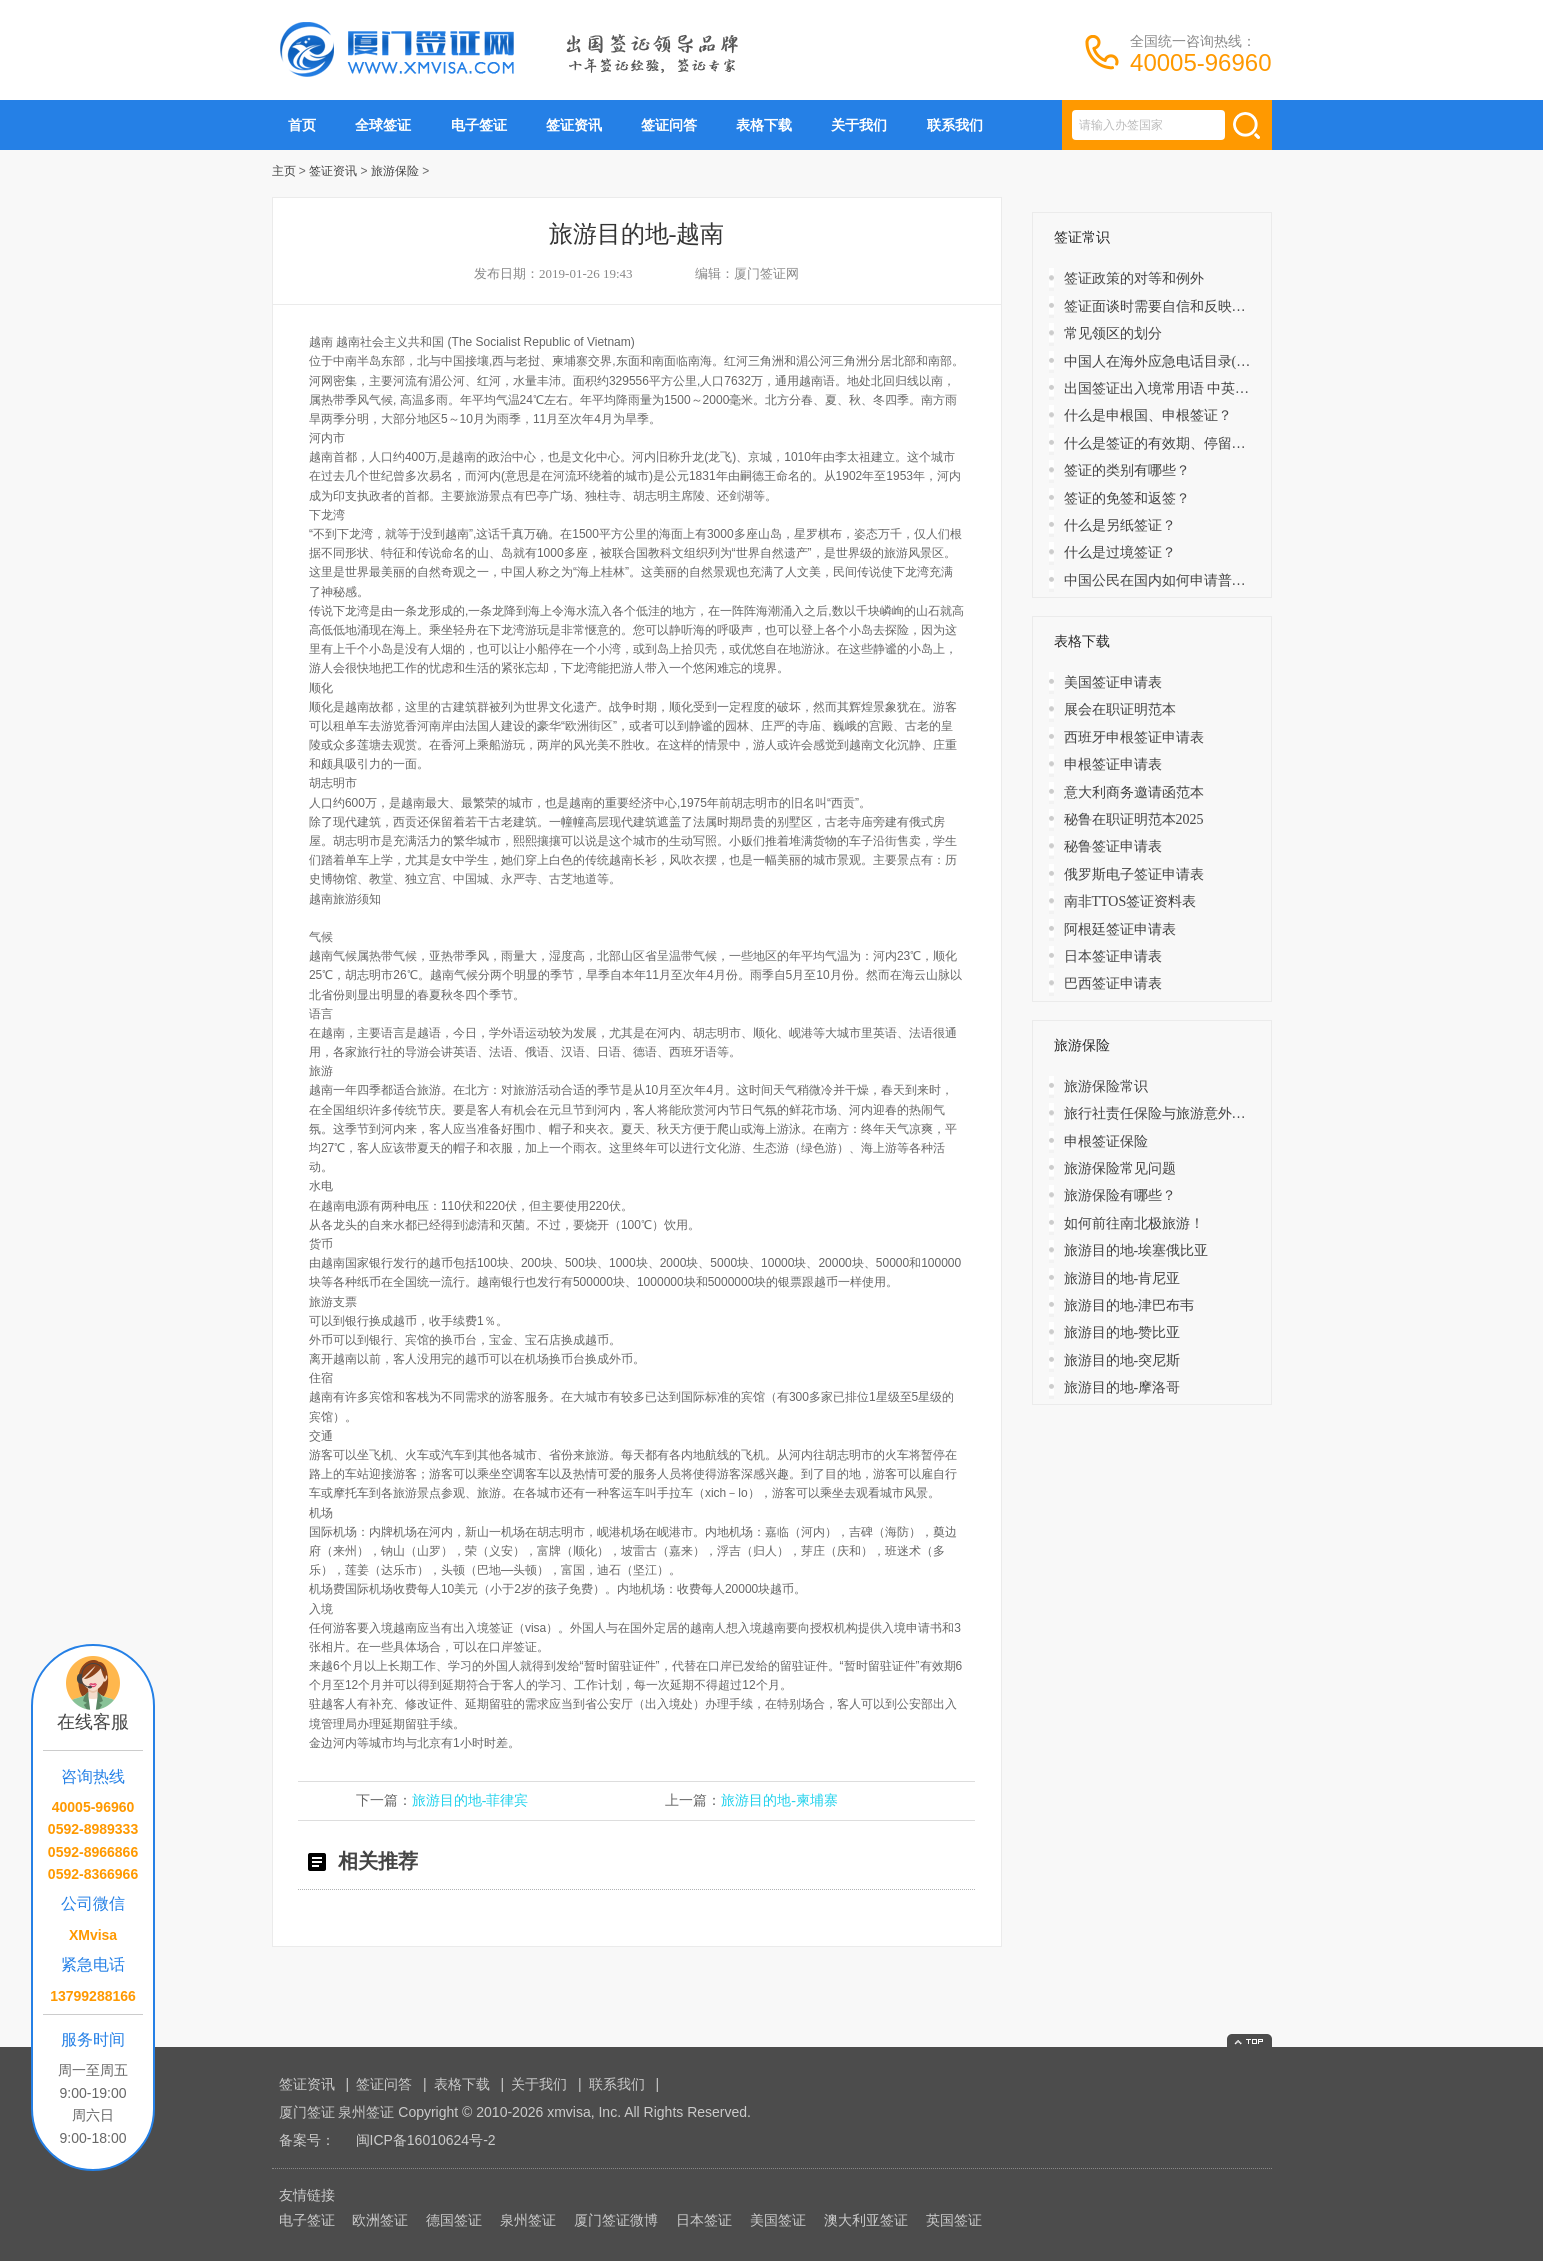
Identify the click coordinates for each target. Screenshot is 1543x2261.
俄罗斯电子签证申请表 (1134, 874)
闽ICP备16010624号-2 (426, 2140)
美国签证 (778, 2220)
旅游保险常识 (1106, 1086)
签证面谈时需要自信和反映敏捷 (1162, 306)
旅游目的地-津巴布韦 (1129, 1305)
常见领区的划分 (1113, 333)
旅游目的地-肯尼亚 (1122, 1278)
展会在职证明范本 (1120, 709)
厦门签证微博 (616, 2220)
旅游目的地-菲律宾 (470, 1800)
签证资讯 (574, 125)
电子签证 (479, 125)
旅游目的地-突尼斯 (1122, 1360)
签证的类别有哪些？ (1127, 470)
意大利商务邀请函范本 (1134, 792)
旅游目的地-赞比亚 (1122, 1332)
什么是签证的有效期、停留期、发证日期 (1190, 443)
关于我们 (859, 125)
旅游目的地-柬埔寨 (779, 1800)
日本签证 (704, 2220)
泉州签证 (528, 2220)
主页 (284, 171)
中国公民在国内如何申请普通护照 (1169, 580)
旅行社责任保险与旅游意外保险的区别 (1183, 1113)
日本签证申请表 (1113, 956)
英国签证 (954, 2220)
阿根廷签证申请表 (1120, 929)
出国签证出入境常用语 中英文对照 (1171, 388)
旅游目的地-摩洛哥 (1122, 1387)
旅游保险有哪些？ (1120, 1195)
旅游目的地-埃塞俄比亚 (1136, 1250)
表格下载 (764, 125)
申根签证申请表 (1113, 764)
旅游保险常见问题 (1120, 1168)
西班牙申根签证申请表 (1134, 737)
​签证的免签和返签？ (1127, 498)
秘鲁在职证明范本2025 (1134, 819)
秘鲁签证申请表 (1113, 846)
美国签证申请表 (1113, 682)
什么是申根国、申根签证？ (1148, 415)
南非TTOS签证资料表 (1130, 901)
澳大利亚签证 (866, 2220)
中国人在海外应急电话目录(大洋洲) (1173, 361)
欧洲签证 (380, 2220)
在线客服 (93, 1722)
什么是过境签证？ (1120, 552)
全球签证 (383, 125)
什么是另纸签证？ (1120, 525)
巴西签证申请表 (1113, 983)
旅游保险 (395, 171)
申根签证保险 (1106, 1141)
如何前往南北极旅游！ (1134, 1223)
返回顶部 (1249, 2040)
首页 (302, 125)
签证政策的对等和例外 (1134, 278)
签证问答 (669, 125)
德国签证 (454, 2220)
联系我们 (955, 125)
